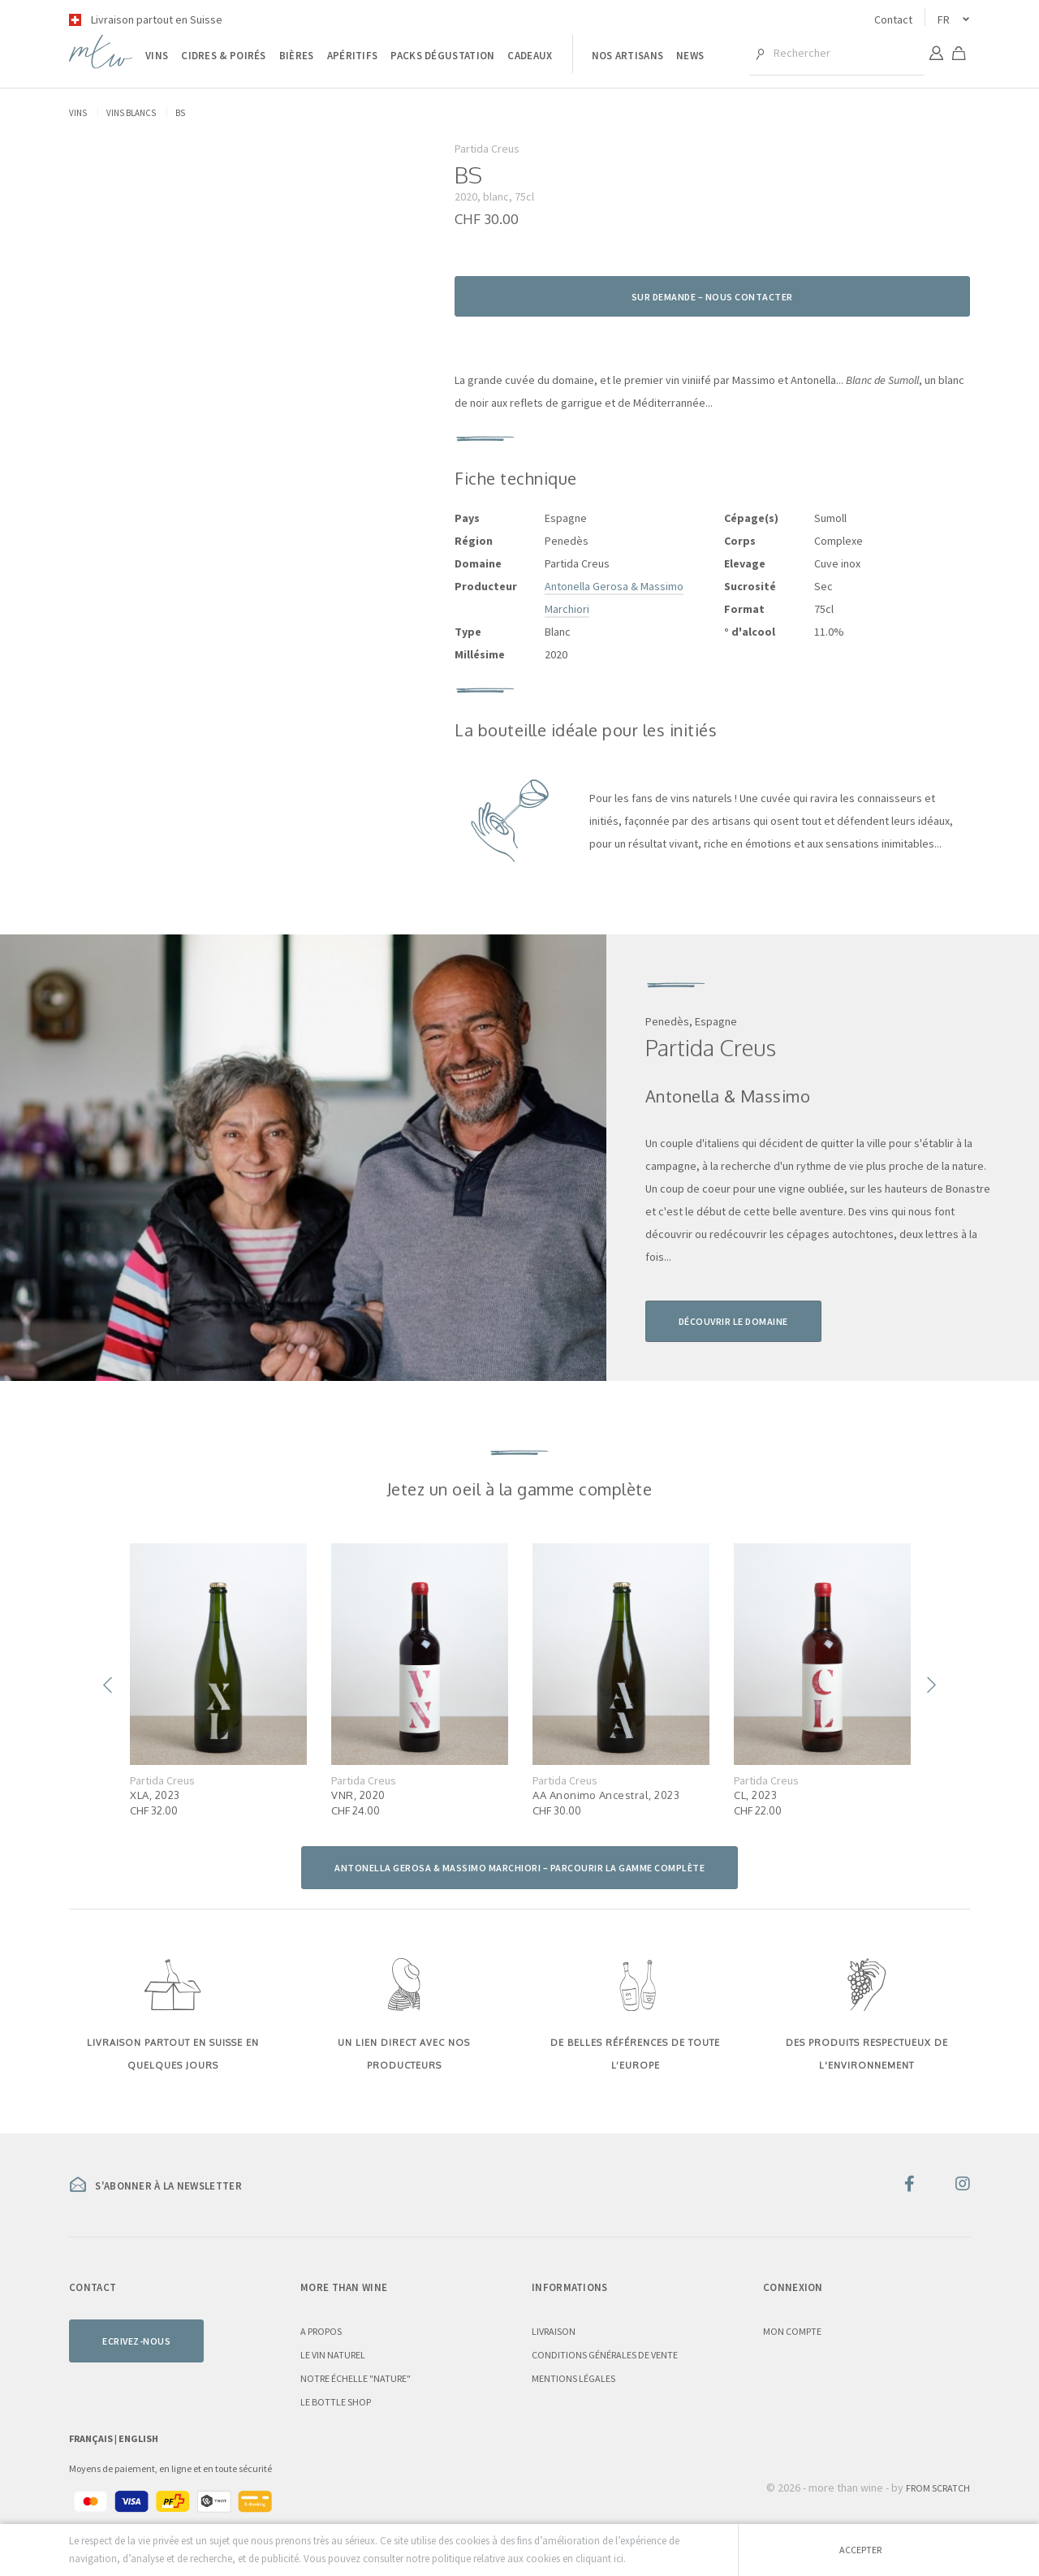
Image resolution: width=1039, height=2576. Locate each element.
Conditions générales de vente (605, 2355)
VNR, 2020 (358, 1795)
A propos (321, 2331)
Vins (156, 56)
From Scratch (938, 2488)
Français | (94, 2438)
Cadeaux (529, 56)
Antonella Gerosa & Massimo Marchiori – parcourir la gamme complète (519, 1868)
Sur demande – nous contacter (712, 297)
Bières (296, 56)
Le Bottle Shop (335, 2402)
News (690, 56)
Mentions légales (573, 2378)
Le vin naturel (332, 2355)
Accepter (860, 2550)
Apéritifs (352, 56)
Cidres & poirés (223, 56)
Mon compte (792, 2331)
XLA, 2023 (155, 1795)
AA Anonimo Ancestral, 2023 (605, 1795)
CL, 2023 (755, 1795)
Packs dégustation (442, 56)
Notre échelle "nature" (355, 2378)
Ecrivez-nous (136, 2341)
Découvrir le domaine (733, 1321)
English (138, 2438)
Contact (893, 19)
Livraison (554, 2331)
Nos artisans (628, 56)
